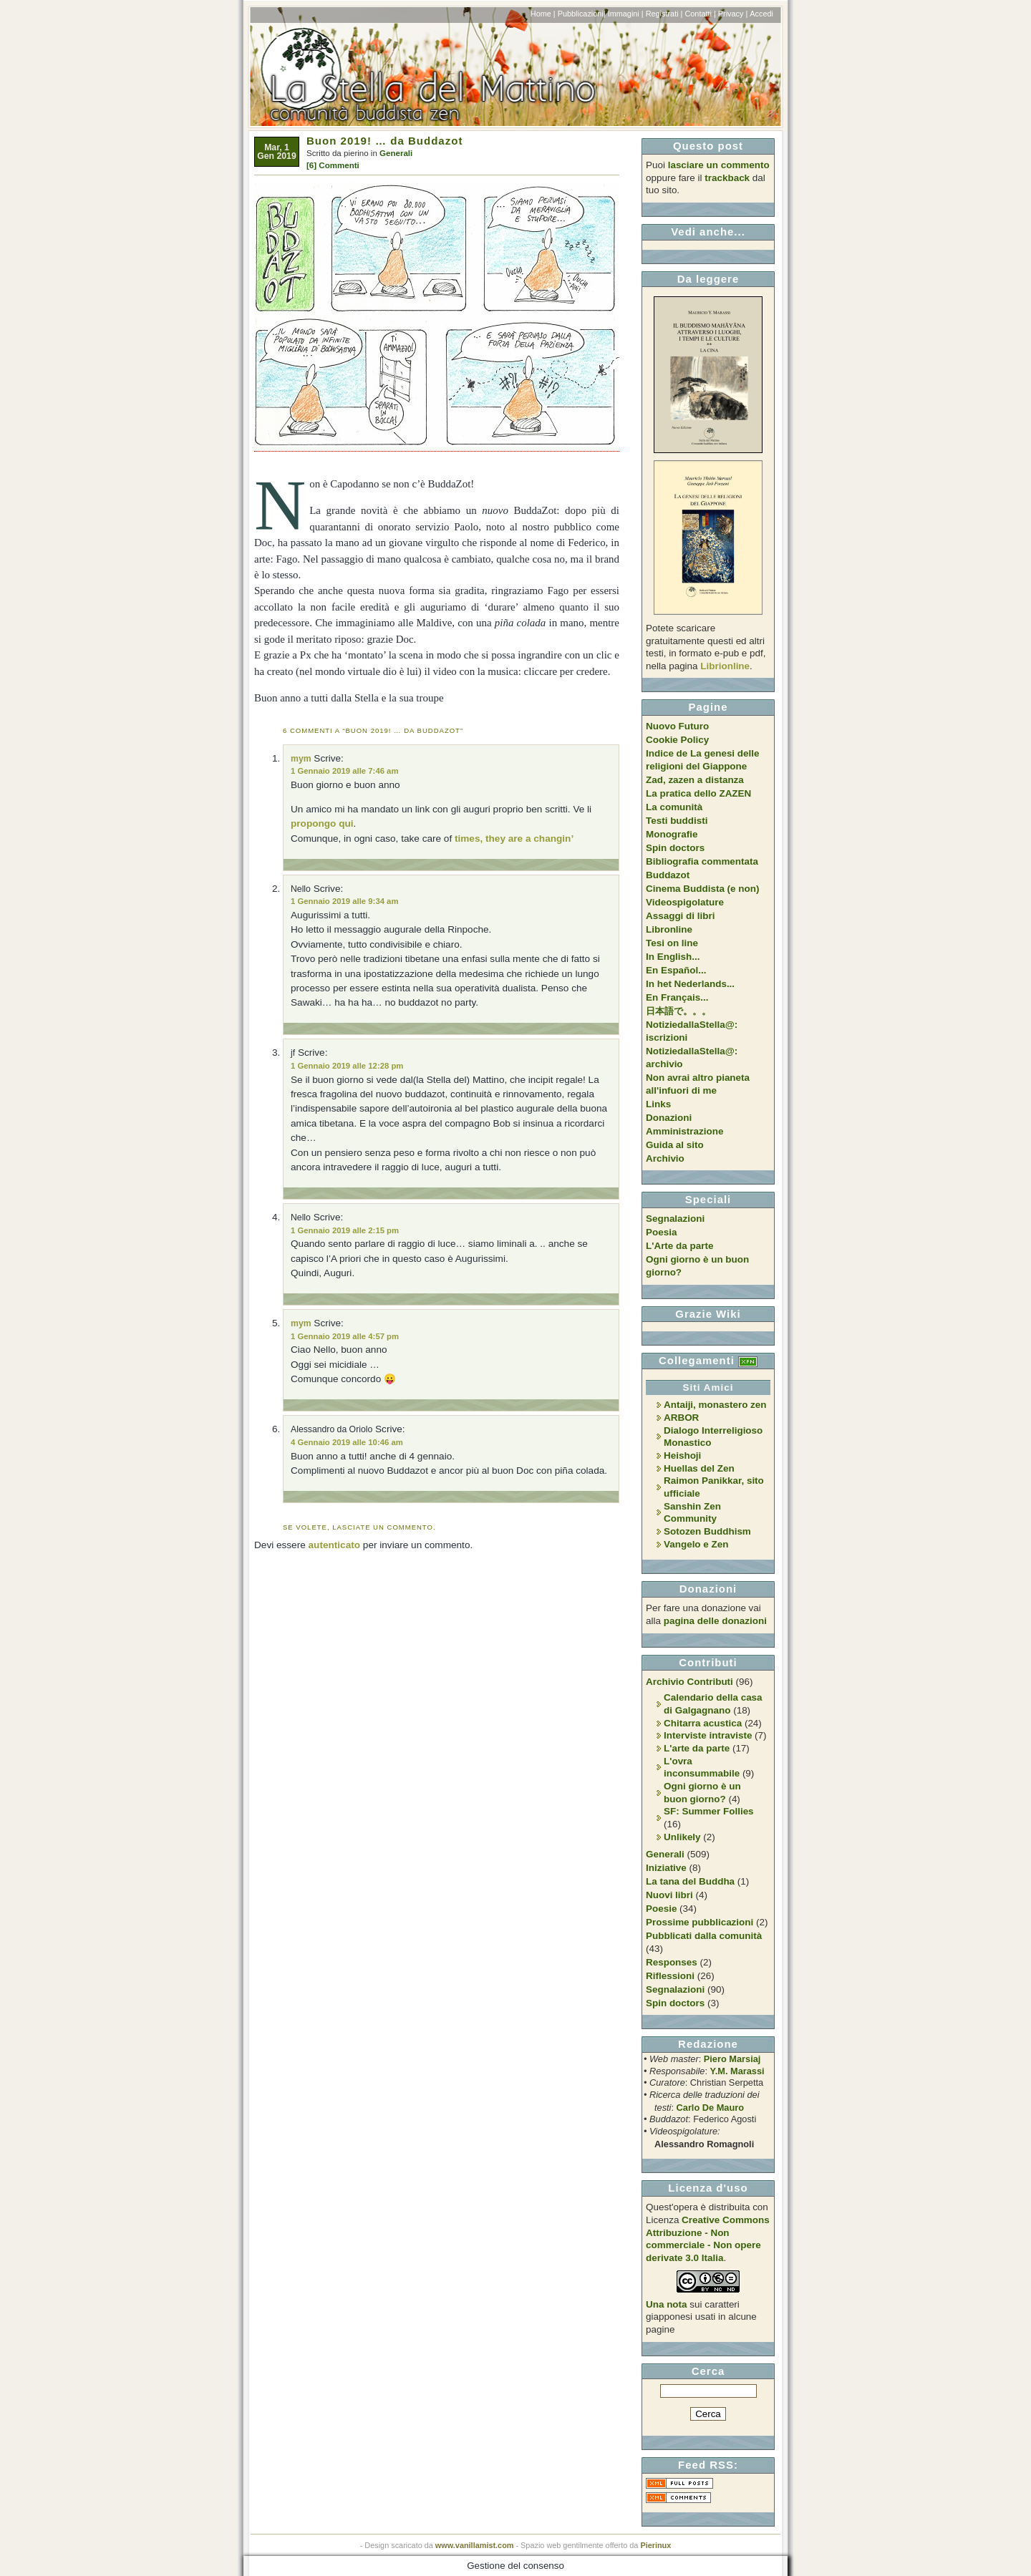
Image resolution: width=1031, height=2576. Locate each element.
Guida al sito (675, 1144)
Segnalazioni (675, 1218)
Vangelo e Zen (696, 1544)
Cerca (708, 2371)
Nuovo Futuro (677, 726)
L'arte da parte (697, 1748)
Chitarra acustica (703, 1723)
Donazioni (669, 1117)
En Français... (677, 997)
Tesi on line (672, 943)
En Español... (676, 970)
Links (658, 1104)
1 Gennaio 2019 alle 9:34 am (345, 901)
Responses (671, 1962)
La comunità (674, 807)
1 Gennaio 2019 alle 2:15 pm (345, 1230)
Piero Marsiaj (732, 2058)
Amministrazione (684, 1131)
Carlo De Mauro (710, 2107)
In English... (673, 956)
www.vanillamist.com (474, 2545)
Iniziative (666, 1867)
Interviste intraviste (708, 1735)
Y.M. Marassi (737, 2071)
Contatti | (699, 13)
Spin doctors (675, 847)
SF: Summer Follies (709, 1811)
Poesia (661, 1232)
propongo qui (322, 823)
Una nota (666, 2304)
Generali (395, 153)
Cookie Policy (677, 739)
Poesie (661, 1908)
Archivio (665, 1158)
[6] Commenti (332, 165)
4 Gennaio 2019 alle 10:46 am (347, 1442)
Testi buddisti (676, 820)
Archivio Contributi (689, 1681)
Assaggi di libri (680, 915)
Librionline (725, 666)
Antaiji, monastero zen (715, 1404)
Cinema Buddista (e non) (702, 888)
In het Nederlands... (690, 983)
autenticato (335, 1545)
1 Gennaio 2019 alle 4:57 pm (345, 1336)
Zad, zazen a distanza (695, 779)
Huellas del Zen (699, 1468)
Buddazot (667, 875)
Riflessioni (670, 1975)
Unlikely (682, 1837)
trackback (727, 177)
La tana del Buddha (690, 1881)
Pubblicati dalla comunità (704, 1935)
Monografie (672, 834)
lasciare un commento (719, 165)
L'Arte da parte (679, 1245)
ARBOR (681, 1417)
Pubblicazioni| (582, 13)
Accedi (761, 13)
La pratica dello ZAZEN (698, 793)
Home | (543, 13)
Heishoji (682, 1455)
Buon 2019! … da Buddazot (384, 141)
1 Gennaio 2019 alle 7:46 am (345, 771)
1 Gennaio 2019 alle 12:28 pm (347, 1065)
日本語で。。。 (678, 1011)
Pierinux (655, 2545)
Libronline (669, 929)
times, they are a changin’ (514, 838)
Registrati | (664, 13)
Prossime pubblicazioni (699, 1922)
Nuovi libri (669, 1895)
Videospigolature (685, 902)
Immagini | (626, 13)
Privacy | (733, 13)
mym (301, 759)
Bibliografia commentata (702, 861)
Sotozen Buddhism (707, 1531)
